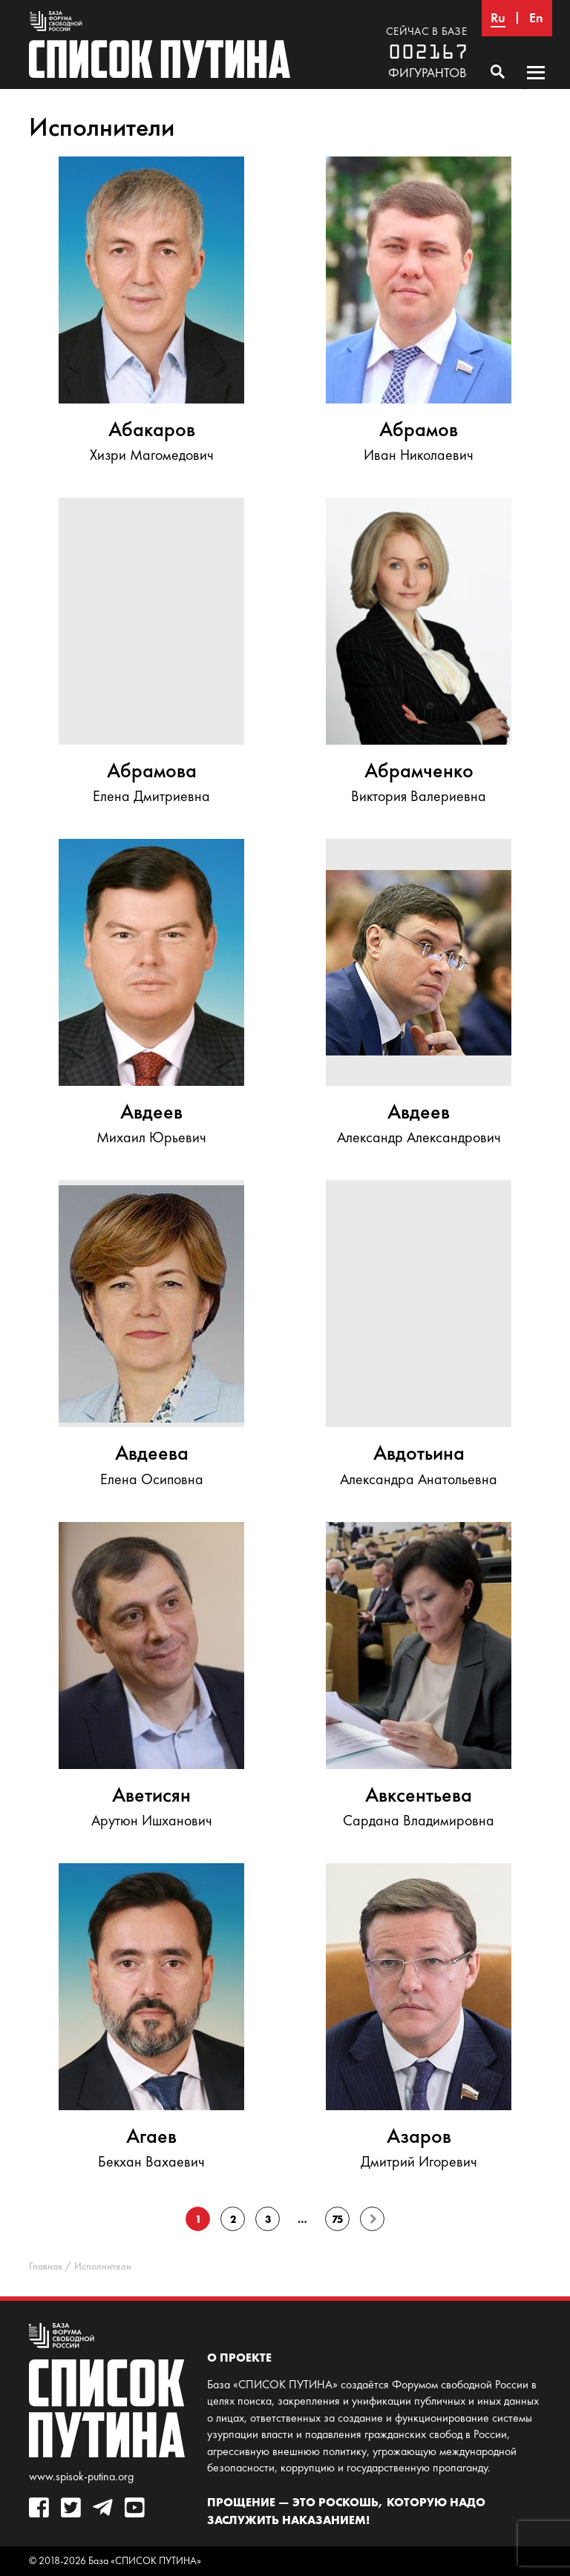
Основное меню (536, 87)
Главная (45, 2266)
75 (337, 2219)
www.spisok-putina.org (81, 2476)
